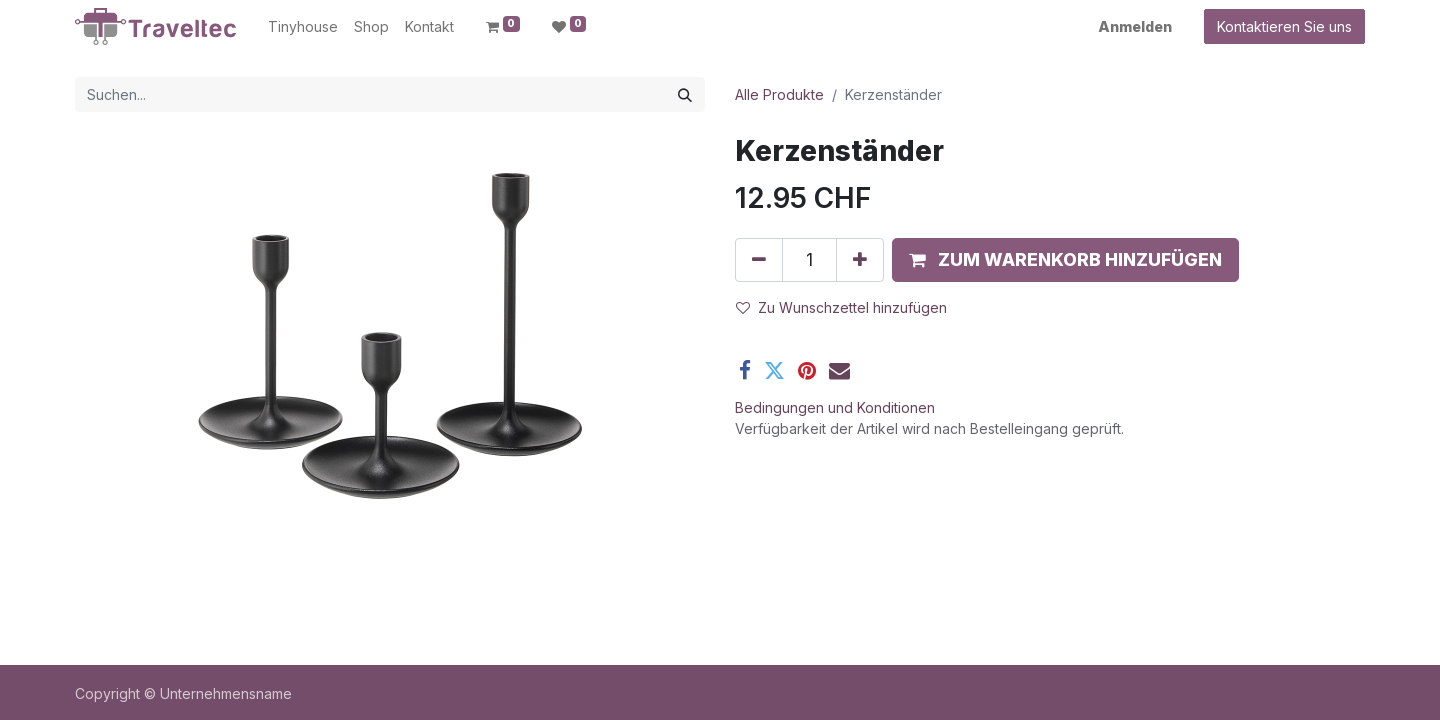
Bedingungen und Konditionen (835, 407)
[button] (1065, 260)
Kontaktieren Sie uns (1284, 26)
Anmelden (1135, 26)
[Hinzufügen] (860, 260)
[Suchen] (685, 94)
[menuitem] (303, 26)
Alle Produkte (779, 94)
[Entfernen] (759, 260)
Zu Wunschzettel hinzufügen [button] (841, 307)
